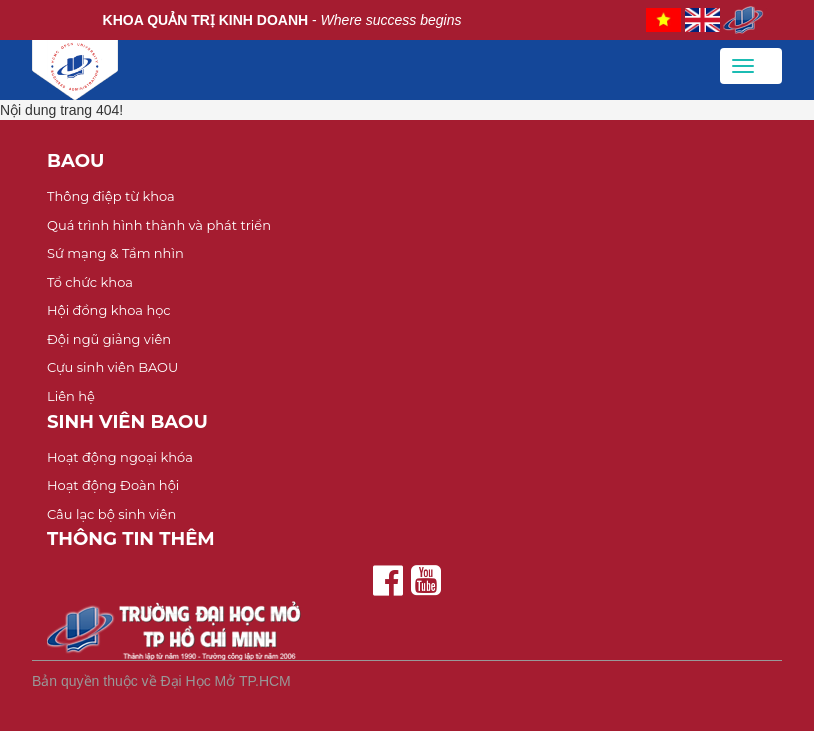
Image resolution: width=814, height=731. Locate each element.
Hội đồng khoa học (109, 310)
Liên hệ (71, 396)
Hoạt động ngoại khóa (120, 457)
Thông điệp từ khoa (111, 196)
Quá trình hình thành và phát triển (159, 225)
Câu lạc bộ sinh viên (111, 514)
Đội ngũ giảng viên (109, 339)
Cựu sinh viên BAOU (112, 367)
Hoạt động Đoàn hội (113, 485)
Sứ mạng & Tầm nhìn (115, 253)
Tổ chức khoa (90, 282)
